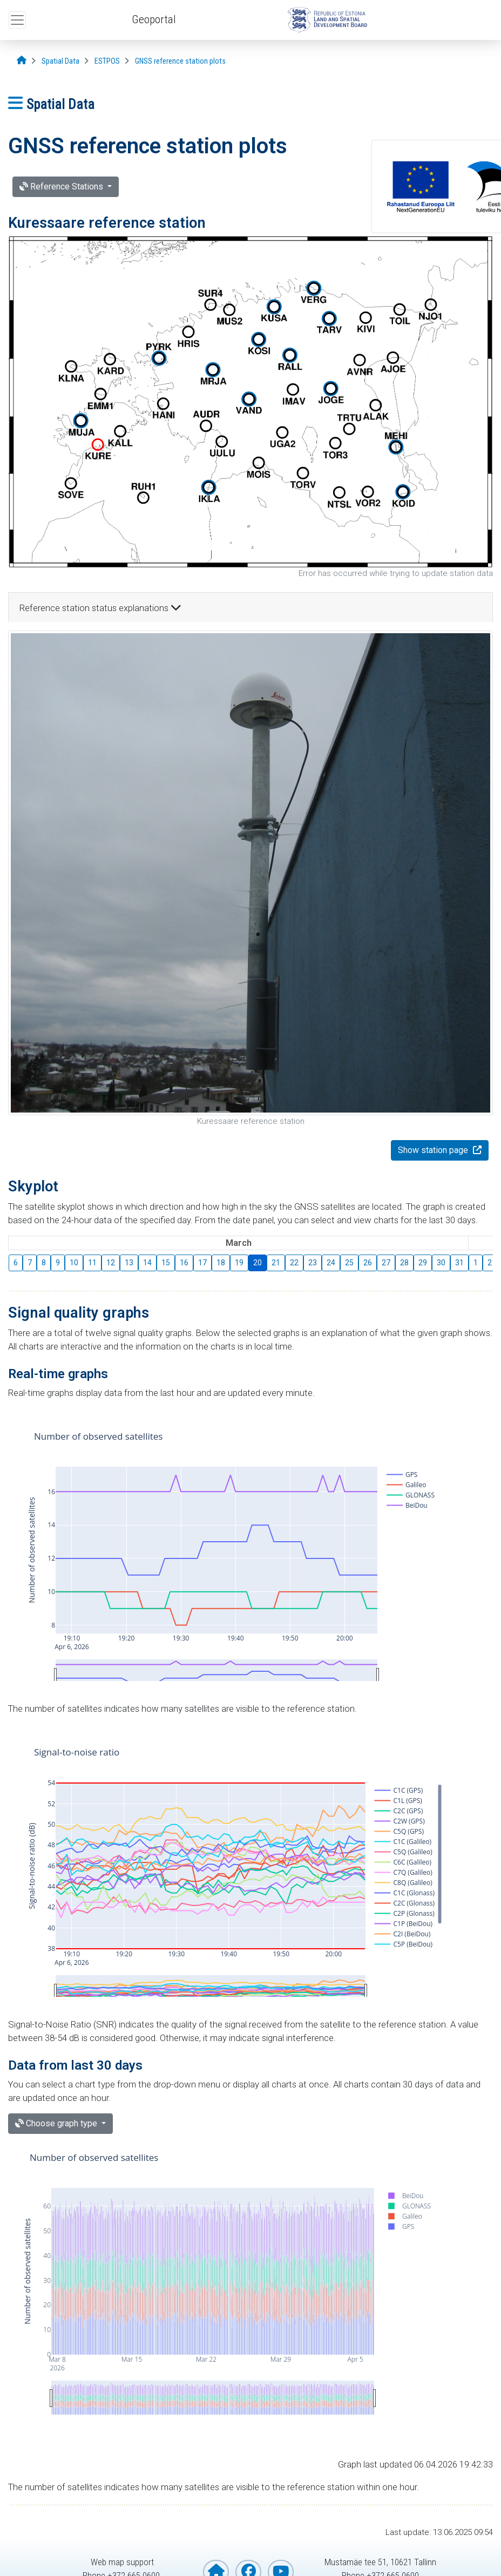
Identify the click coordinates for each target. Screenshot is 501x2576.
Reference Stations (62, 186)
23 (312, 1262)
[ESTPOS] (107, 61)
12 (110, 1262)
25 (349, 1262)
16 (184, 1262)
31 (459, 1262)
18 (220, 1262)
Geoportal (154, 19)
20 (257, 1262)
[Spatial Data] (60, 61)
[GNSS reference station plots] (180, 61)
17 (202, 1262)
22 (294, 1262)
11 (92, 1262)
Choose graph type (57, 2123)
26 (367, 1262)
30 (441, 1262)
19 (239, 1262)
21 (276, 1262)
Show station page (434, 1150)
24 (331, 1262)
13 (129, 1262)
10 (74, 1262)
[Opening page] (21, 60)
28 (404, 1262)
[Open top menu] (17, 20)
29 (422, 1262)
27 (386, 1262)
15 (165, 1262)
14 (147, 1262)
